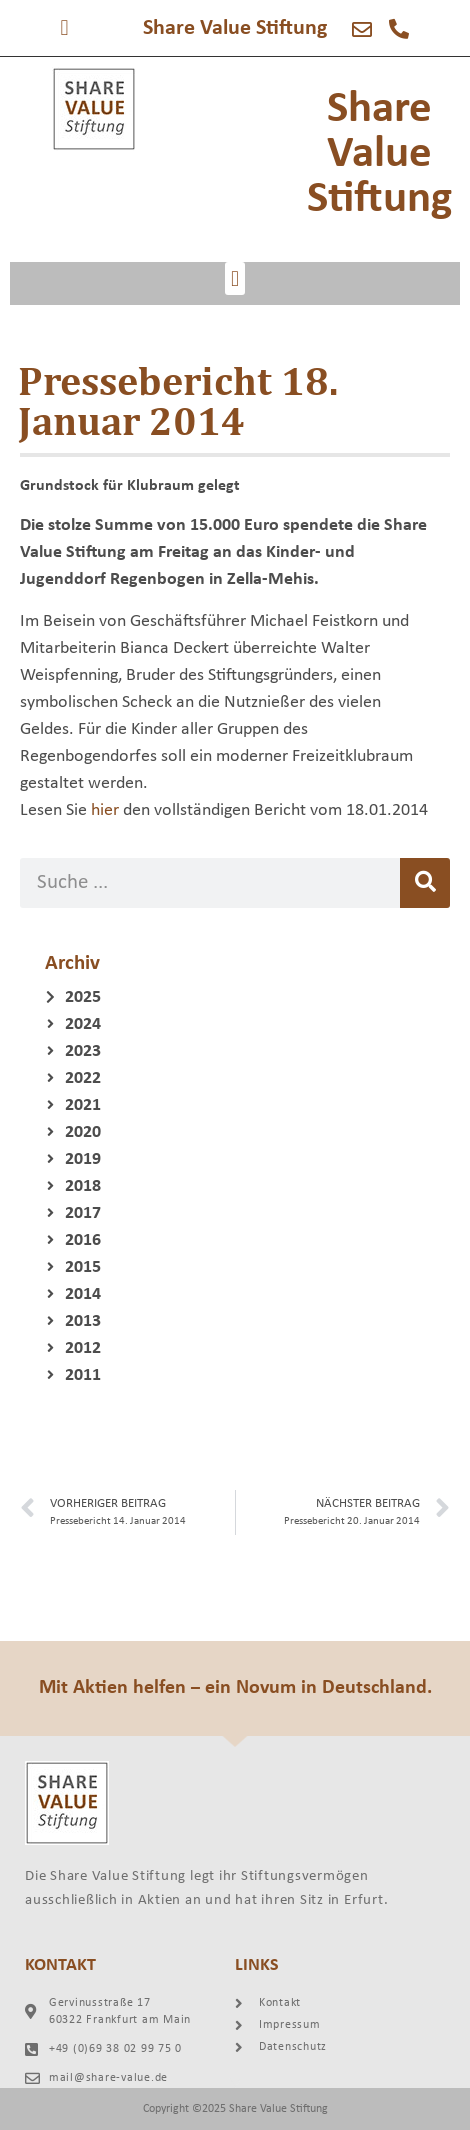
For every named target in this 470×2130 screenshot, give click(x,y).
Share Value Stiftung (235, 28)
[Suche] (425, 883)
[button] (64, 27)
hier (105, 810)
